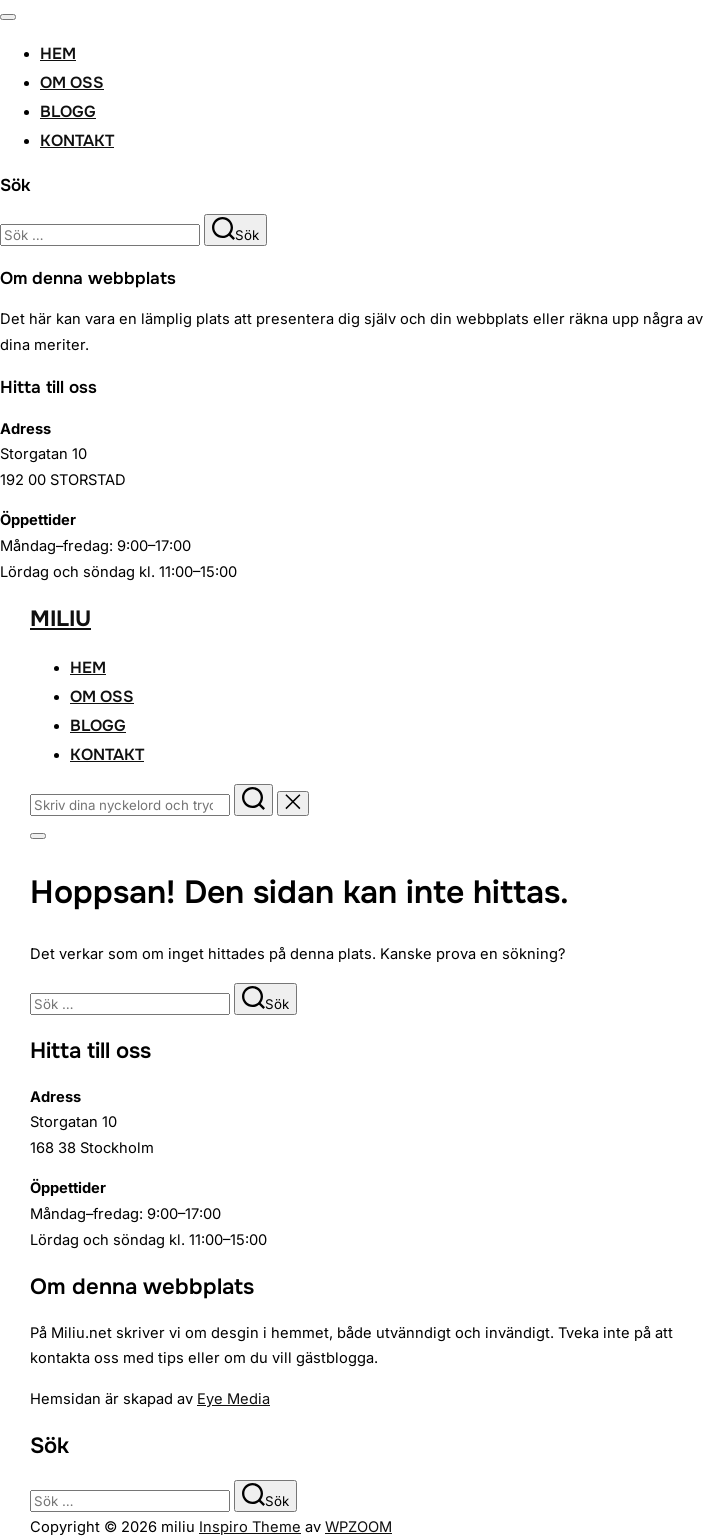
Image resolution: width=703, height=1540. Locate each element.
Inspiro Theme (250, 1527)
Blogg (68, 111)
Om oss (72, 82)
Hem (58, 53)
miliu (60, 619)
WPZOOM (358, 1527)
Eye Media (233, 1399)
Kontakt (77, 140)
